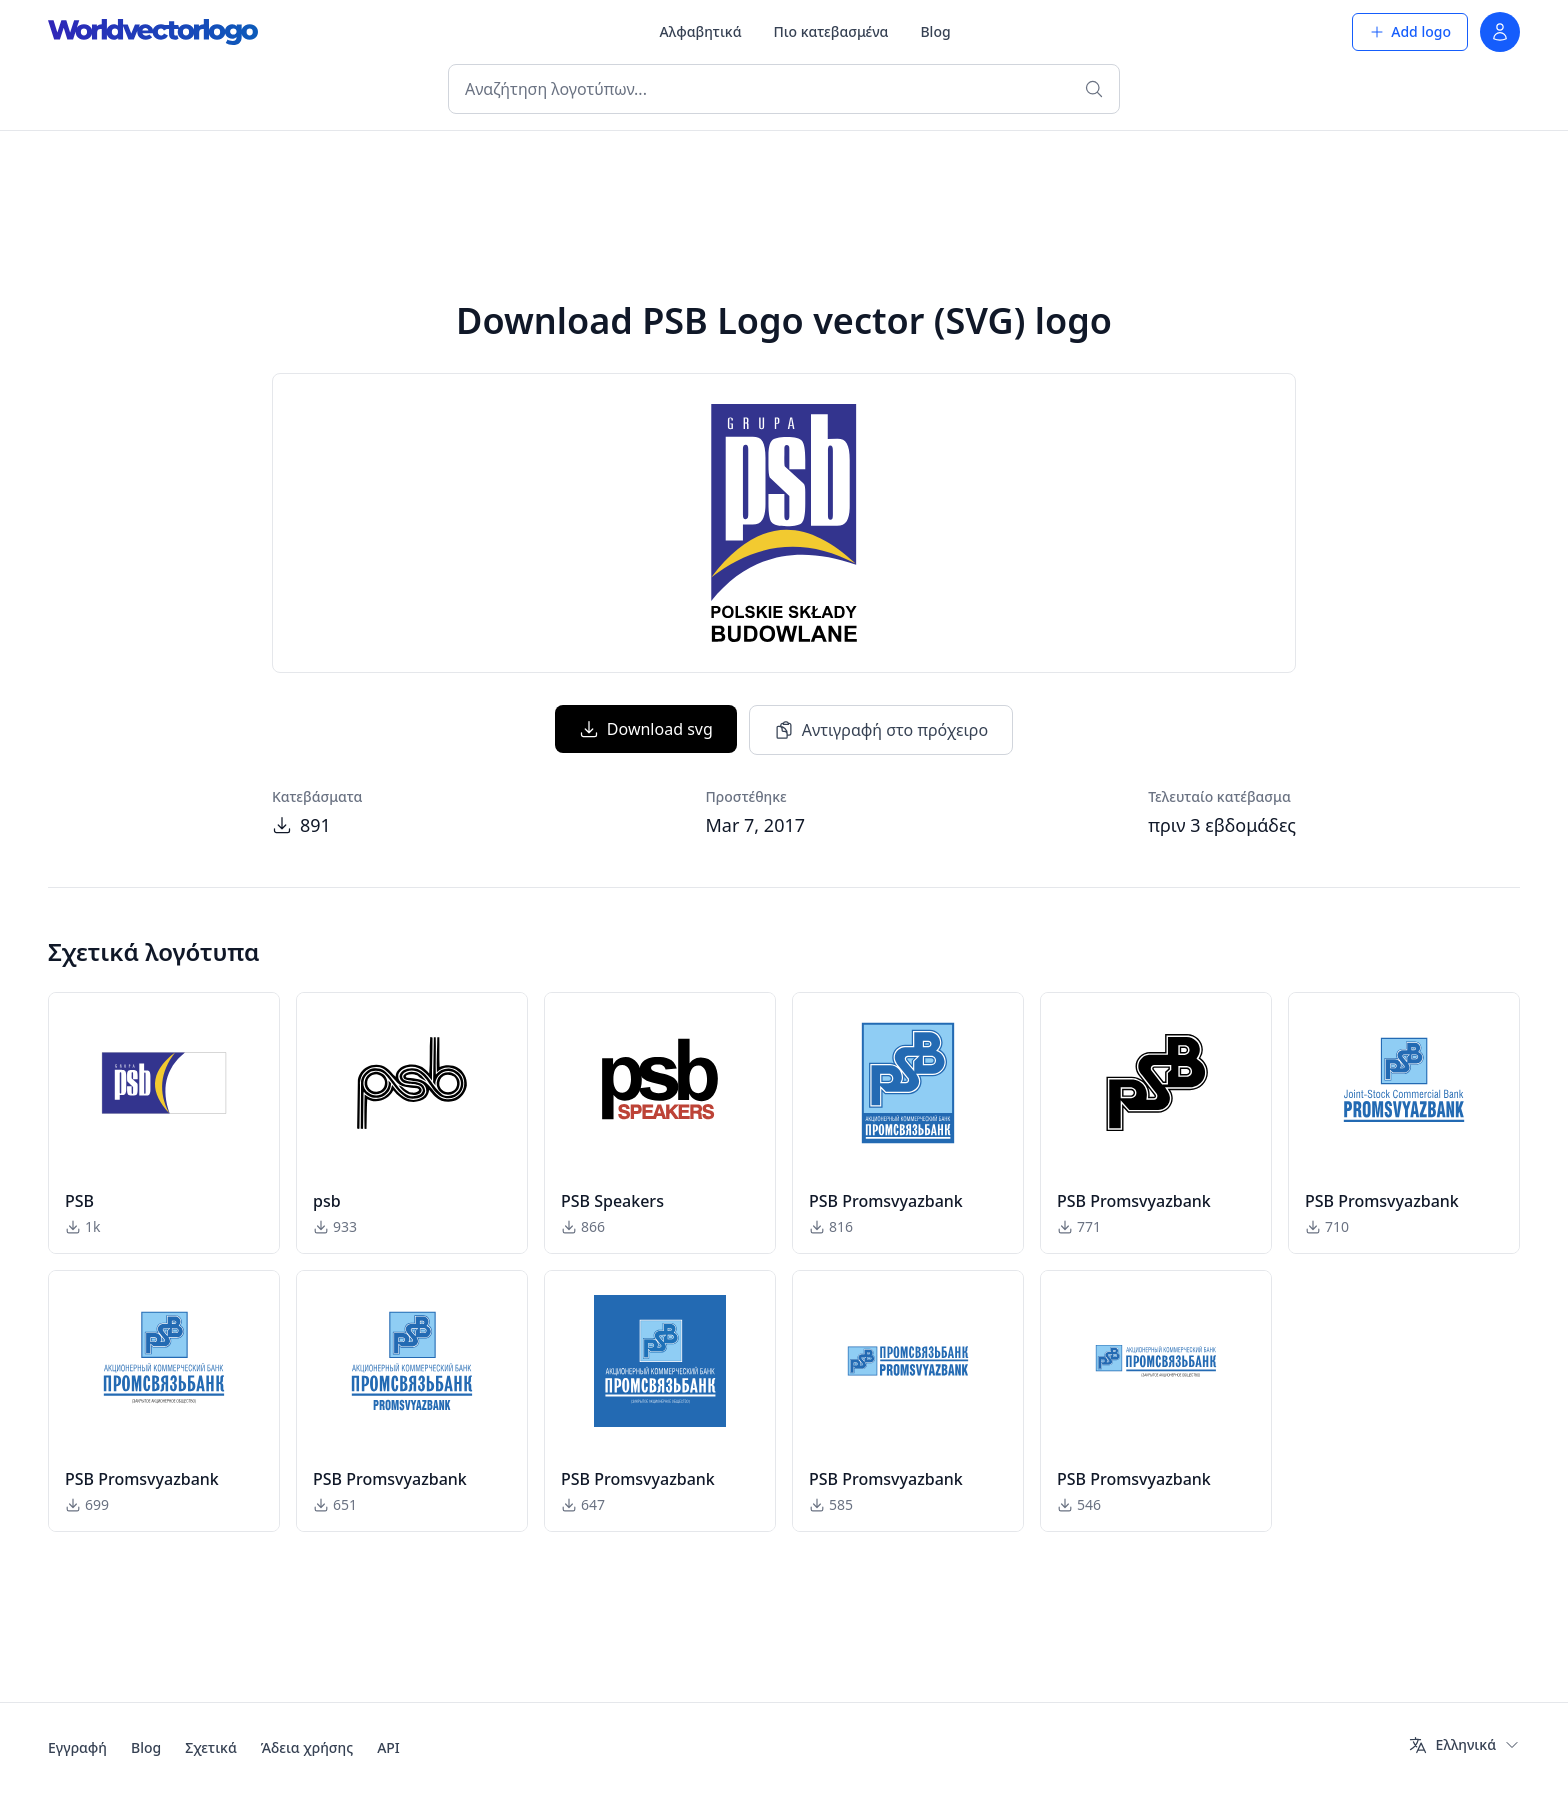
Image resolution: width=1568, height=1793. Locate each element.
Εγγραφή (77, 1747)
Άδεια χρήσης (307, 1747)
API (388, 1747)
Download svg (646, 729)
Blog (935, 31)
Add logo (1410, 31)
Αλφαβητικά (701, 31)
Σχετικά (211, 1747)
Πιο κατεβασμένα (831, 31)
